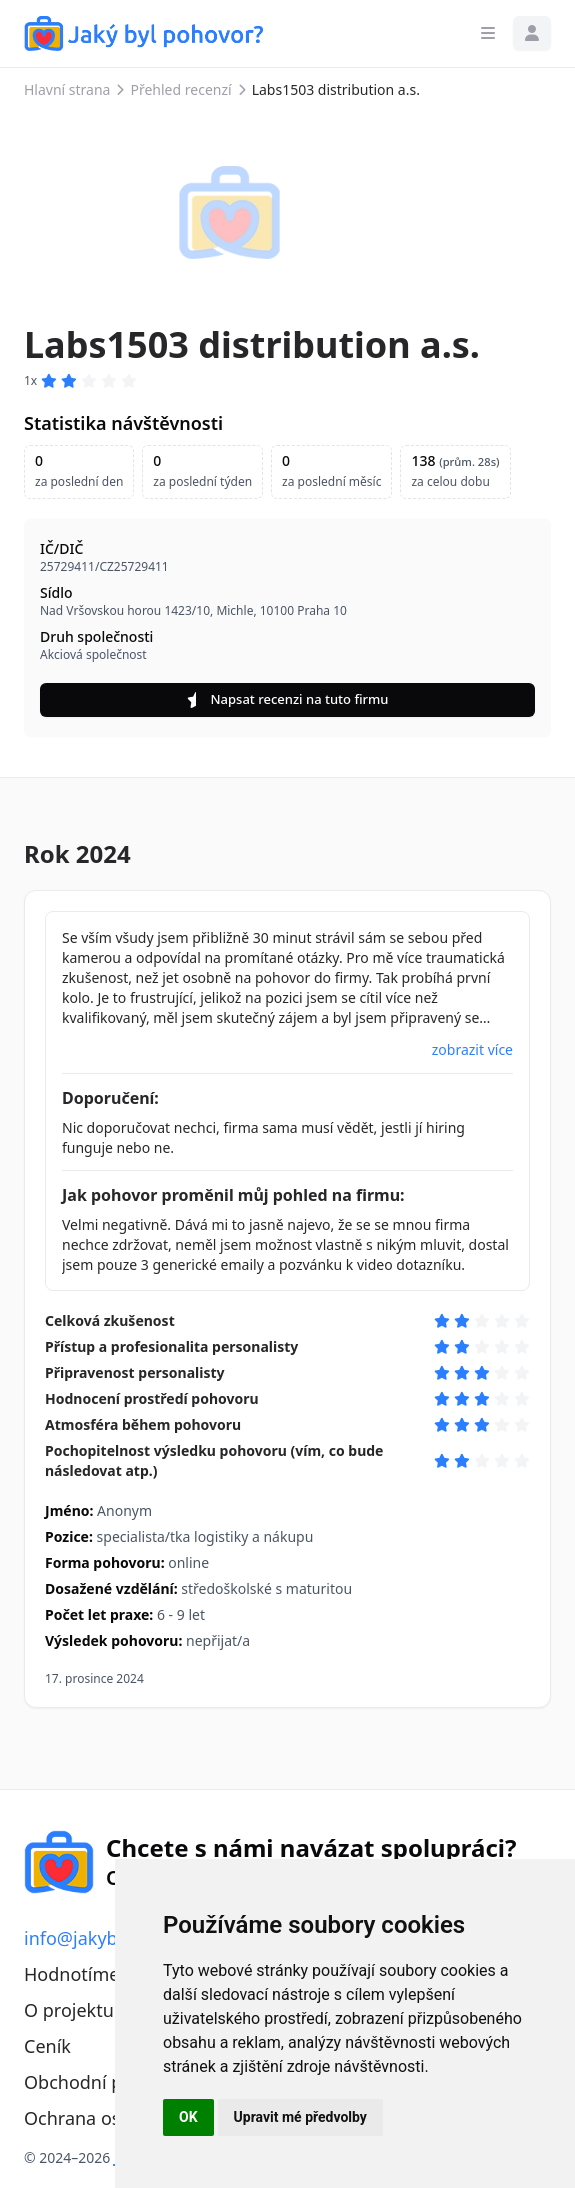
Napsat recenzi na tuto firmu (288, 699)
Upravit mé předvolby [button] (300, 2117)
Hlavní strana (67, 89)
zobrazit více (472, 1049)
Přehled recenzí (180, 89)
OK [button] (188, 2117)
